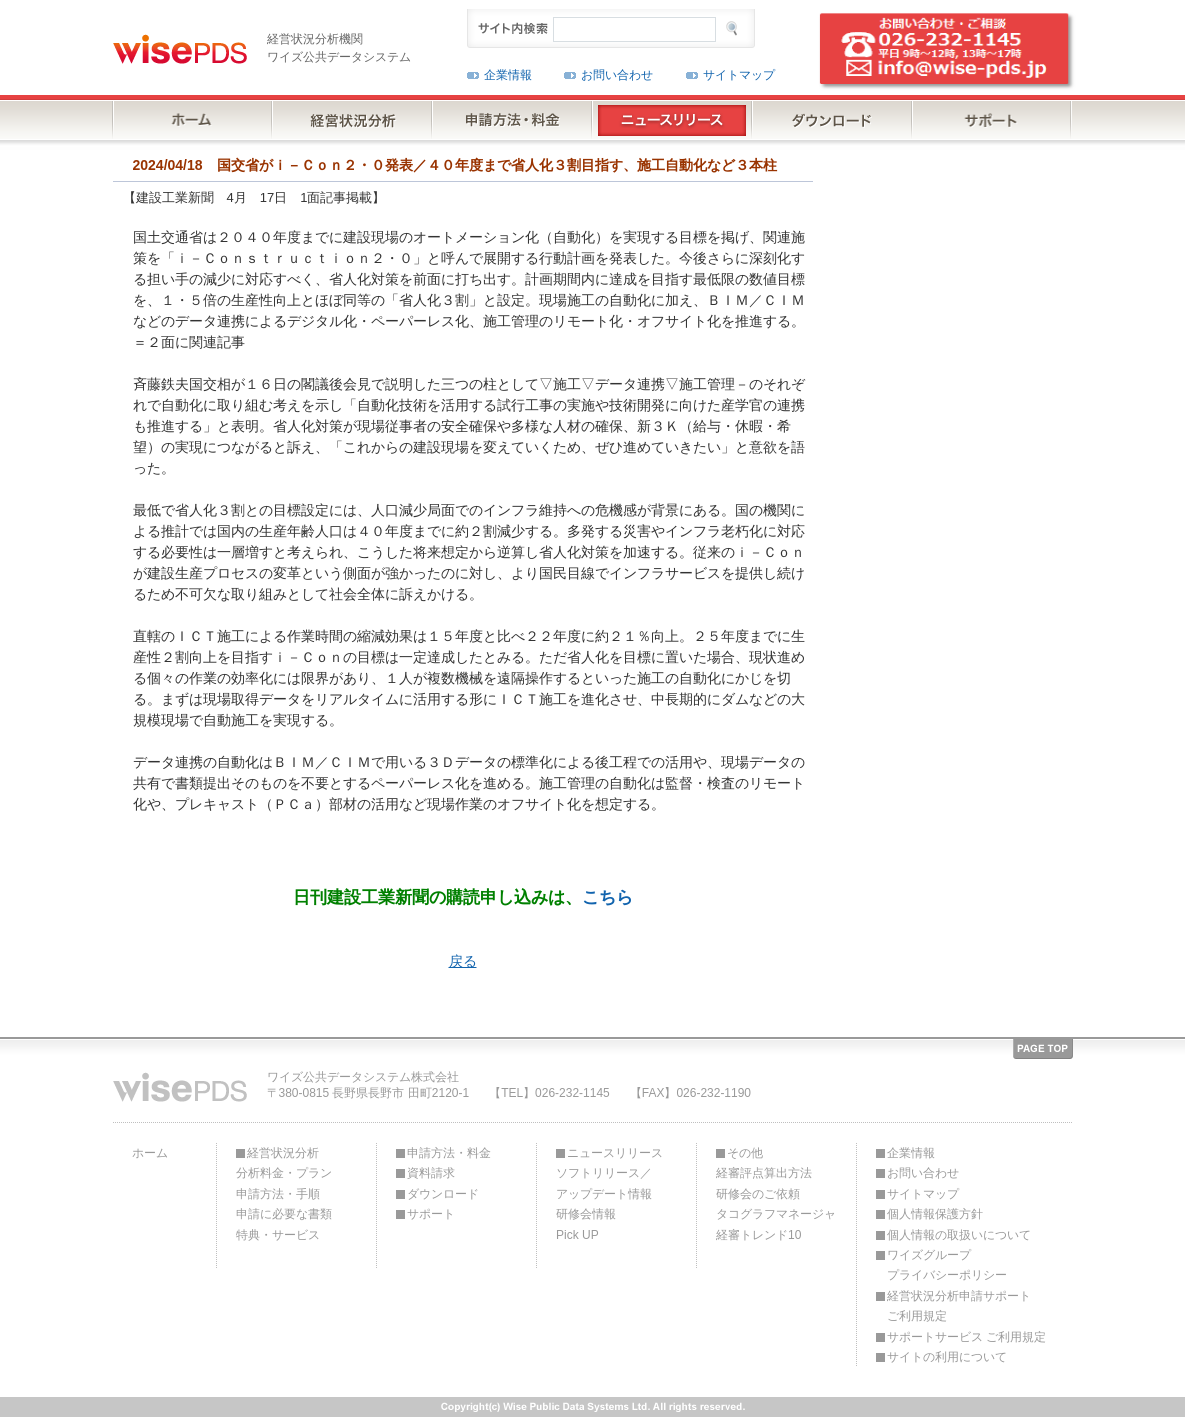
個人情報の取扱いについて (959, 1235)
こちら (607, 897)
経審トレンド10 (758, 1235)
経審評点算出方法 (764, 1173)
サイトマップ (739, 75)
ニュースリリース (615, 1153)
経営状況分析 (283, 1153)
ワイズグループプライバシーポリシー (947, 1265)
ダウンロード (443, 1194)
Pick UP (577, 1235)
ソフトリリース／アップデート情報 (604, 1183)
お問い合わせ (617, 75)
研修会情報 (586, 1214)
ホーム (150, 1153)
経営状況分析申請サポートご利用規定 (959, 1306)
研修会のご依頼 (758, 1194)
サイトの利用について (947, 1357)
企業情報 (508, 75)
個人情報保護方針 (935, 1214)
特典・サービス (278, 1235)
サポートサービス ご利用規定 (966, 1337)
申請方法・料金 (449, 1153)
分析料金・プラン (284, 1173)
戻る (463, 961)
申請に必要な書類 (284, 1214)
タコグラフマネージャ (776, 1214)
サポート (431, 1214)
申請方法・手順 (278, 1194)
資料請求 (431, 1173)
